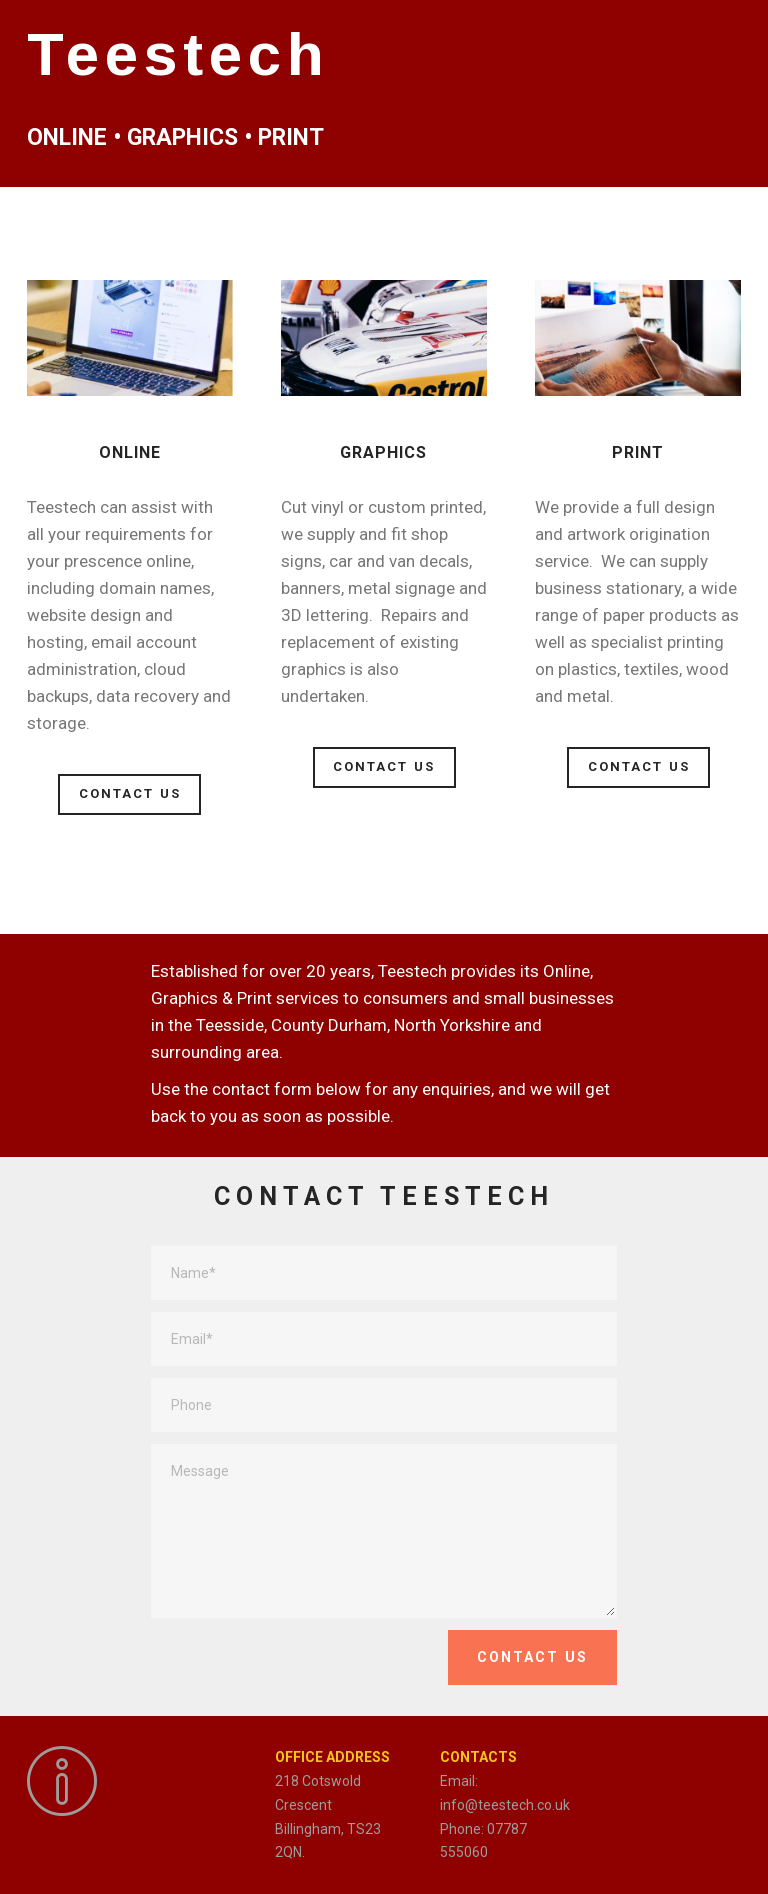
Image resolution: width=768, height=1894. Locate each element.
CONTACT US (130, 793)
